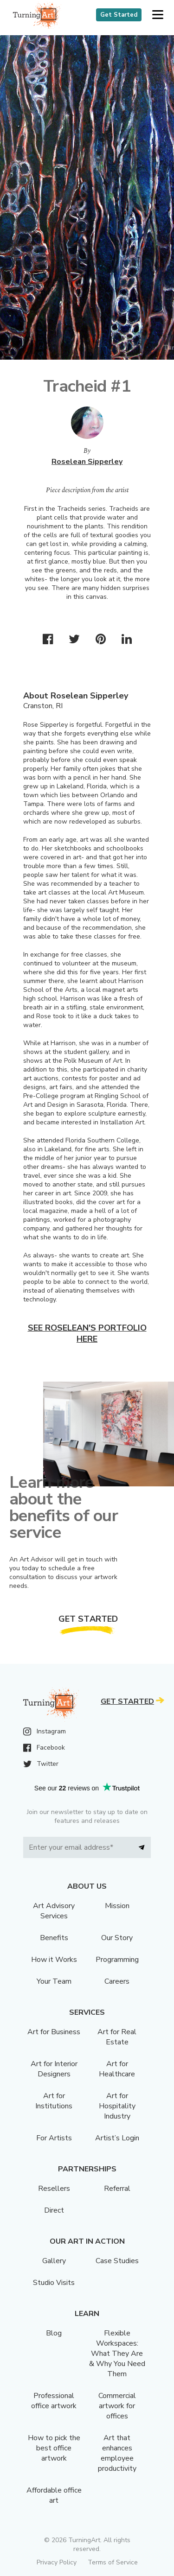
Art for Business (53, 2032)
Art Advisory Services (54, 1911)
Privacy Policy (57, 2562)
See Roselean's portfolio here (87, 1333)
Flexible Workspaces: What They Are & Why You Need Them (117, 2353)
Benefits (54, 1938)
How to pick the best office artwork (54, 2448)
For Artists (54, 2138)
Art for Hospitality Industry (117, 2106)
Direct (54, 2210)
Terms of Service (113, 2562)
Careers (116, 1981)
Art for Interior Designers (54, 2069)
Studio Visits (54, 2283)
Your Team (54, 1981)
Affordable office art (54, 2495)
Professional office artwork (54, 2401)
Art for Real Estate (116, 2037)
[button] (157, 15)
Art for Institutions (53, 2101)
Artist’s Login (117, 2138)
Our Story (117, 1938)
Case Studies (117, 2261)
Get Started (118, 15)
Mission (117, 1906)
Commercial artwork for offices (117, 2406)
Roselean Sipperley (87, 462)
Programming (117, 1959)
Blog (54, 2333)
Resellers (54, 2188)
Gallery (54, 2261)
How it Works (54, 1959)
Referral (117, 2188)
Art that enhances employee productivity (117, 2453)
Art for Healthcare (117, 2069)
